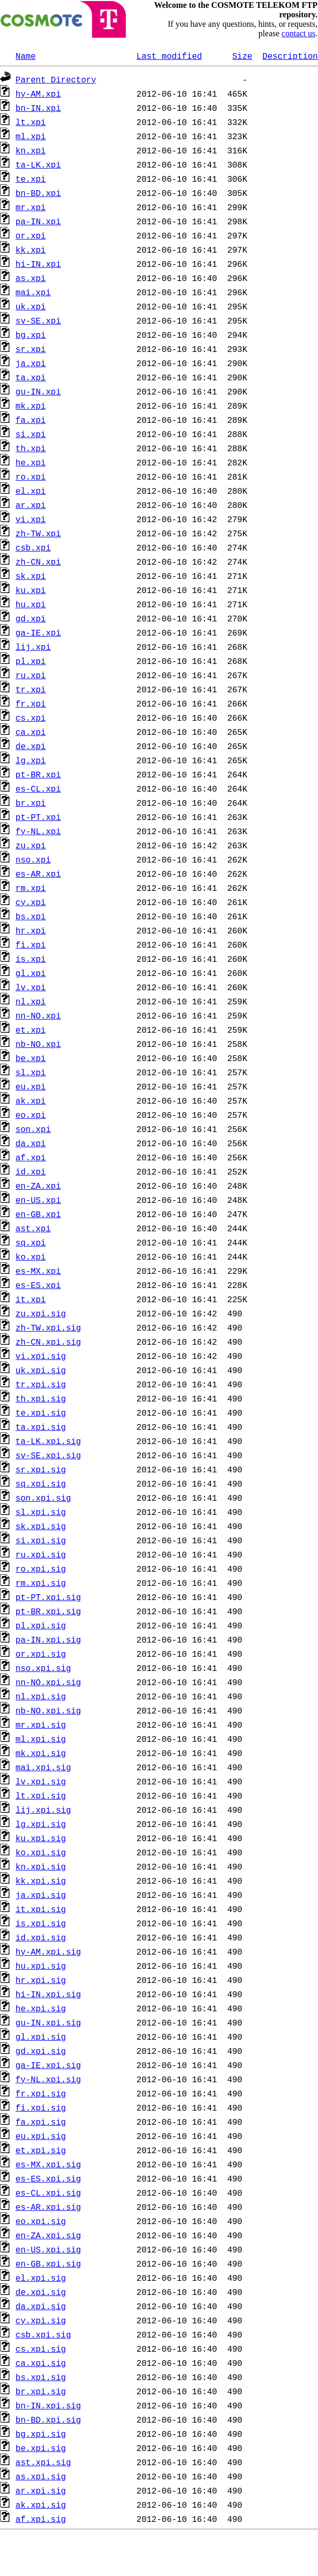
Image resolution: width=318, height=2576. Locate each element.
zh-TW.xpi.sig (48, 1327)
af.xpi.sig (41, 2519)
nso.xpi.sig (43, 1668)
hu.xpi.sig (41, 1965)
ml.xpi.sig (41, 1738)
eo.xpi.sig (41, 2221)
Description (290, 55)
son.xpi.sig (43, 1497)
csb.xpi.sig (43, 2334)
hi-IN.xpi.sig (48, 1994)
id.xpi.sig (41, 1937)
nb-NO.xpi (38, 1044)
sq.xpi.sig (41, 1483)
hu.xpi (31, 604)
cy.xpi (31, 902)
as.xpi (31, 278)
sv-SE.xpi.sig (48, 1455)
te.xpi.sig (41, 1412)
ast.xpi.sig (43, 2462)
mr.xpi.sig (41, 1724)
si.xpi (31, 434)
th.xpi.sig (41, 1398)
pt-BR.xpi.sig (48, 1611)
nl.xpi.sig (41, 1696)
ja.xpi (31, 363)
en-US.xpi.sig (48, 2249)
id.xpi (31, 1171)
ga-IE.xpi (38, 632)
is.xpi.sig (41, 1923)
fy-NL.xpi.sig (48, 2079)
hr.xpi (31, 930)
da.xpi (31, 1143)
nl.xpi (31, 1001)
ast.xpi (33, 1228)
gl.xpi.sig (41, 2036)
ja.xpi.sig (41, 1894)
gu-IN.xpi (38, 391)
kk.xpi (31, 249)
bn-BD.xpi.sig (48, 2419)
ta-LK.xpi (38, 164)
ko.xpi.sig (41, 1852)
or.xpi (31, 235)
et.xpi (31, 1029)
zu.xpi (31, 845)
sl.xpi (31, 1072)
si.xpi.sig (41, 1540)
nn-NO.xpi (38, 1015)
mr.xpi (31, 207)
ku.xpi (31, 590)
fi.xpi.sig (41, 2107)
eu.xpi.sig (41, 2136)
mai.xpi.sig (43, 1767)
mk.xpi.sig (41, 1753)
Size (242, 55)
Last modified (169, 55)
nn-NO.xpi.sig (48, 1682)
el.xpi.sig (41, 2277)
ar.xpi (31, 505)
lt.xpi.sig (41, 1795)
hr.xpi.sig (41, 1980)
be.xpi (31, 1058)
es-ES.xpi (38, 1285)
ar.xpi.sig (41, 2490)
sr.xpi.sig (41, 1469)
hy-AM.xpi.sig (48, 1951)
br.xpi (31, 802)
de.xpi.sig (41, 2292)
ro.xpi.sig (41, 1568)
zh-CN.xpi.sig (48, 1341)
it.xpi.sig (41, 1909)
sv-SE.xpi (38, 320)
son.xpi (33, 1129)
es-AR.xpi (38, 873)
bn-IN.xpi (38, 107)
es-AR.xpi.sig (48, 2207)
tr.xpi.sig (41, 1384)
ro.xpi (31, 476)
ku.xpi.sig (41, 1838)
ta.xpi (31, 377)
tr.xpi (31, 689)
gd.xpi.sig (41, 2050)
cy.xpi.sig (41, 2320)
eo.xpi (31, 1114)
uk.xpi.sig (41, 1370)
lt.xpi (31, 122)
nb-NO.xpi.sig (48, 1710)
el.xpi (31, 490)
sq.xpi (31, 1242)
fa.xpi (31, 419)
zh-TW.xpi (38, 533)
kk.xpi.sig (41, 1880)
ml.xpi (31, 136)
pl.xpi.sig (41, 1625)
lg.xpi (31, 760)
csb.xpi (33, 547)
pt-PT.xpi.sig (48, 1597)
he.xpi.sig (41, 2008)
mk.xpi (31, 405)
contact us (298, 33)
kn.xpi (31, 150)
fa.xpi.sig (41, 2121)
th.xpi (31, 448)
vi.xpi (31, 519)
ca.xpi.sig (41, 2363)
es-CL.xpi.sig (48, 2192)
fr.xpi (31, 703)
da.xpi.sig (41, 2306)
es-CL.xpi (38, 788)
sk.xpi (31, 575)
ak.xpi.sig (41, 2504)
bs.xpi (31, 916)
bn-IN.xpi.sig (48, 2405)
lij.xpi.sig (43, 1809)
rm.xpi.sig (41, 1582)
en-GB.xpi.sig (48, 2263)
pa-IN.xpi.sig (48, 1639)
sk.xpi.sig (41, 1526)
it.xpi (31, 1299)
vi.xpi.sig (41, 1356)
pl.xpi (31, 661)
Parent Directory (56, 79)
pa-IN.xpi (38, 221)
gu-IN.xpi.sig (48, 2022)
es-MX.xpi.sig (48, 2164)
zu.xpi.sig (41, 1313)
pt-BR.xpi (38, 774)
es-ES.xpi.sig (48, 2178)
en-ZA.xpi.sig (48, 2235)
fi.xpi (31, 944)
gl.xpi (31, 973)
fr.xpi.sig (41, 2093)
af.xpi (31, 1157)
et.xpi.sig (41, 2150)
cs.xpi (31, 717)
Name (26, 55)
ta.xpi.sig (41, 1426)
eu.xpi (31, 1086)
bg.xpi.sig (41, 2433)
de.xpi (31, 746)
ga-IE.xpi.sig (48, 2065)
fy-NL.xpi (38, 831)
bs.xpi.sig (41, 2377)
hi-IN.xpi (38, 263)
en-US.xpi (38, 1200)
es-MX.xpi (38, 1270)
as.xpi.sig (41, 2476)
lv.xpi (31, 987)
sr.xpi (31, 349)
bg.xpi (31, 334)
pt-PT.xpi (38, 817)
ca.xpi (31, 732)
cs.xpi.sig (41, 2348)
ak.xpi (31, 1100)
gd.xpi (31, 618)
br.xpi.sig (41, 2391)
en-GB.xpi (38, 1214)
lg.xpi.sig (41, 1824)
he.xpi (31, 462)
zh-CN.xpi (38, 561)
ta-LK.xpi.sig (48, 1441)
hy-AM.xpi (38, 93)
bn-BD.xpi (38, 193)
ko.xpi (31, 1256)
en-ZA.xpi (38, 1185)
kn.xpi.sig (41, 1866)
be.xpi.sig (41, 2448)
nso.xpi (33, 859)
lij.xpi (33, 646)
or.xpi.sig (41, 1653)
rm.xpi (31, 888)
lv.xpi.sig (41, 1781)
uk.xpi (31, 306)
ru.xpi (31, 675)
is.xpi (31, 958)
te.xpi (31, 178)
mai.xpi (33, 292)
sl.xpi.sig (41, 1512)
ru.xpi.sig (41, 1554)
